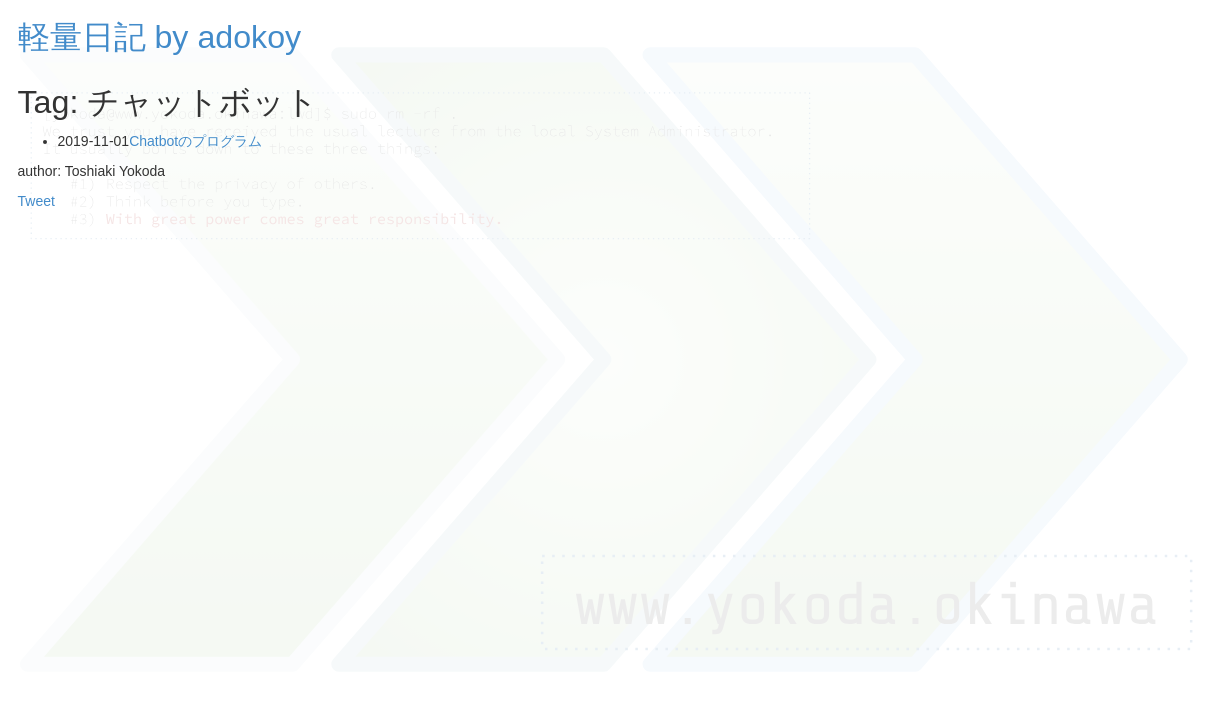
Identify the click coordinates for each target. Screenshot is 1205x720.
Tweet (36, 201)
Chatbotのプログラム (195, 141)
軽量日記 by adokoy (160, 37)
